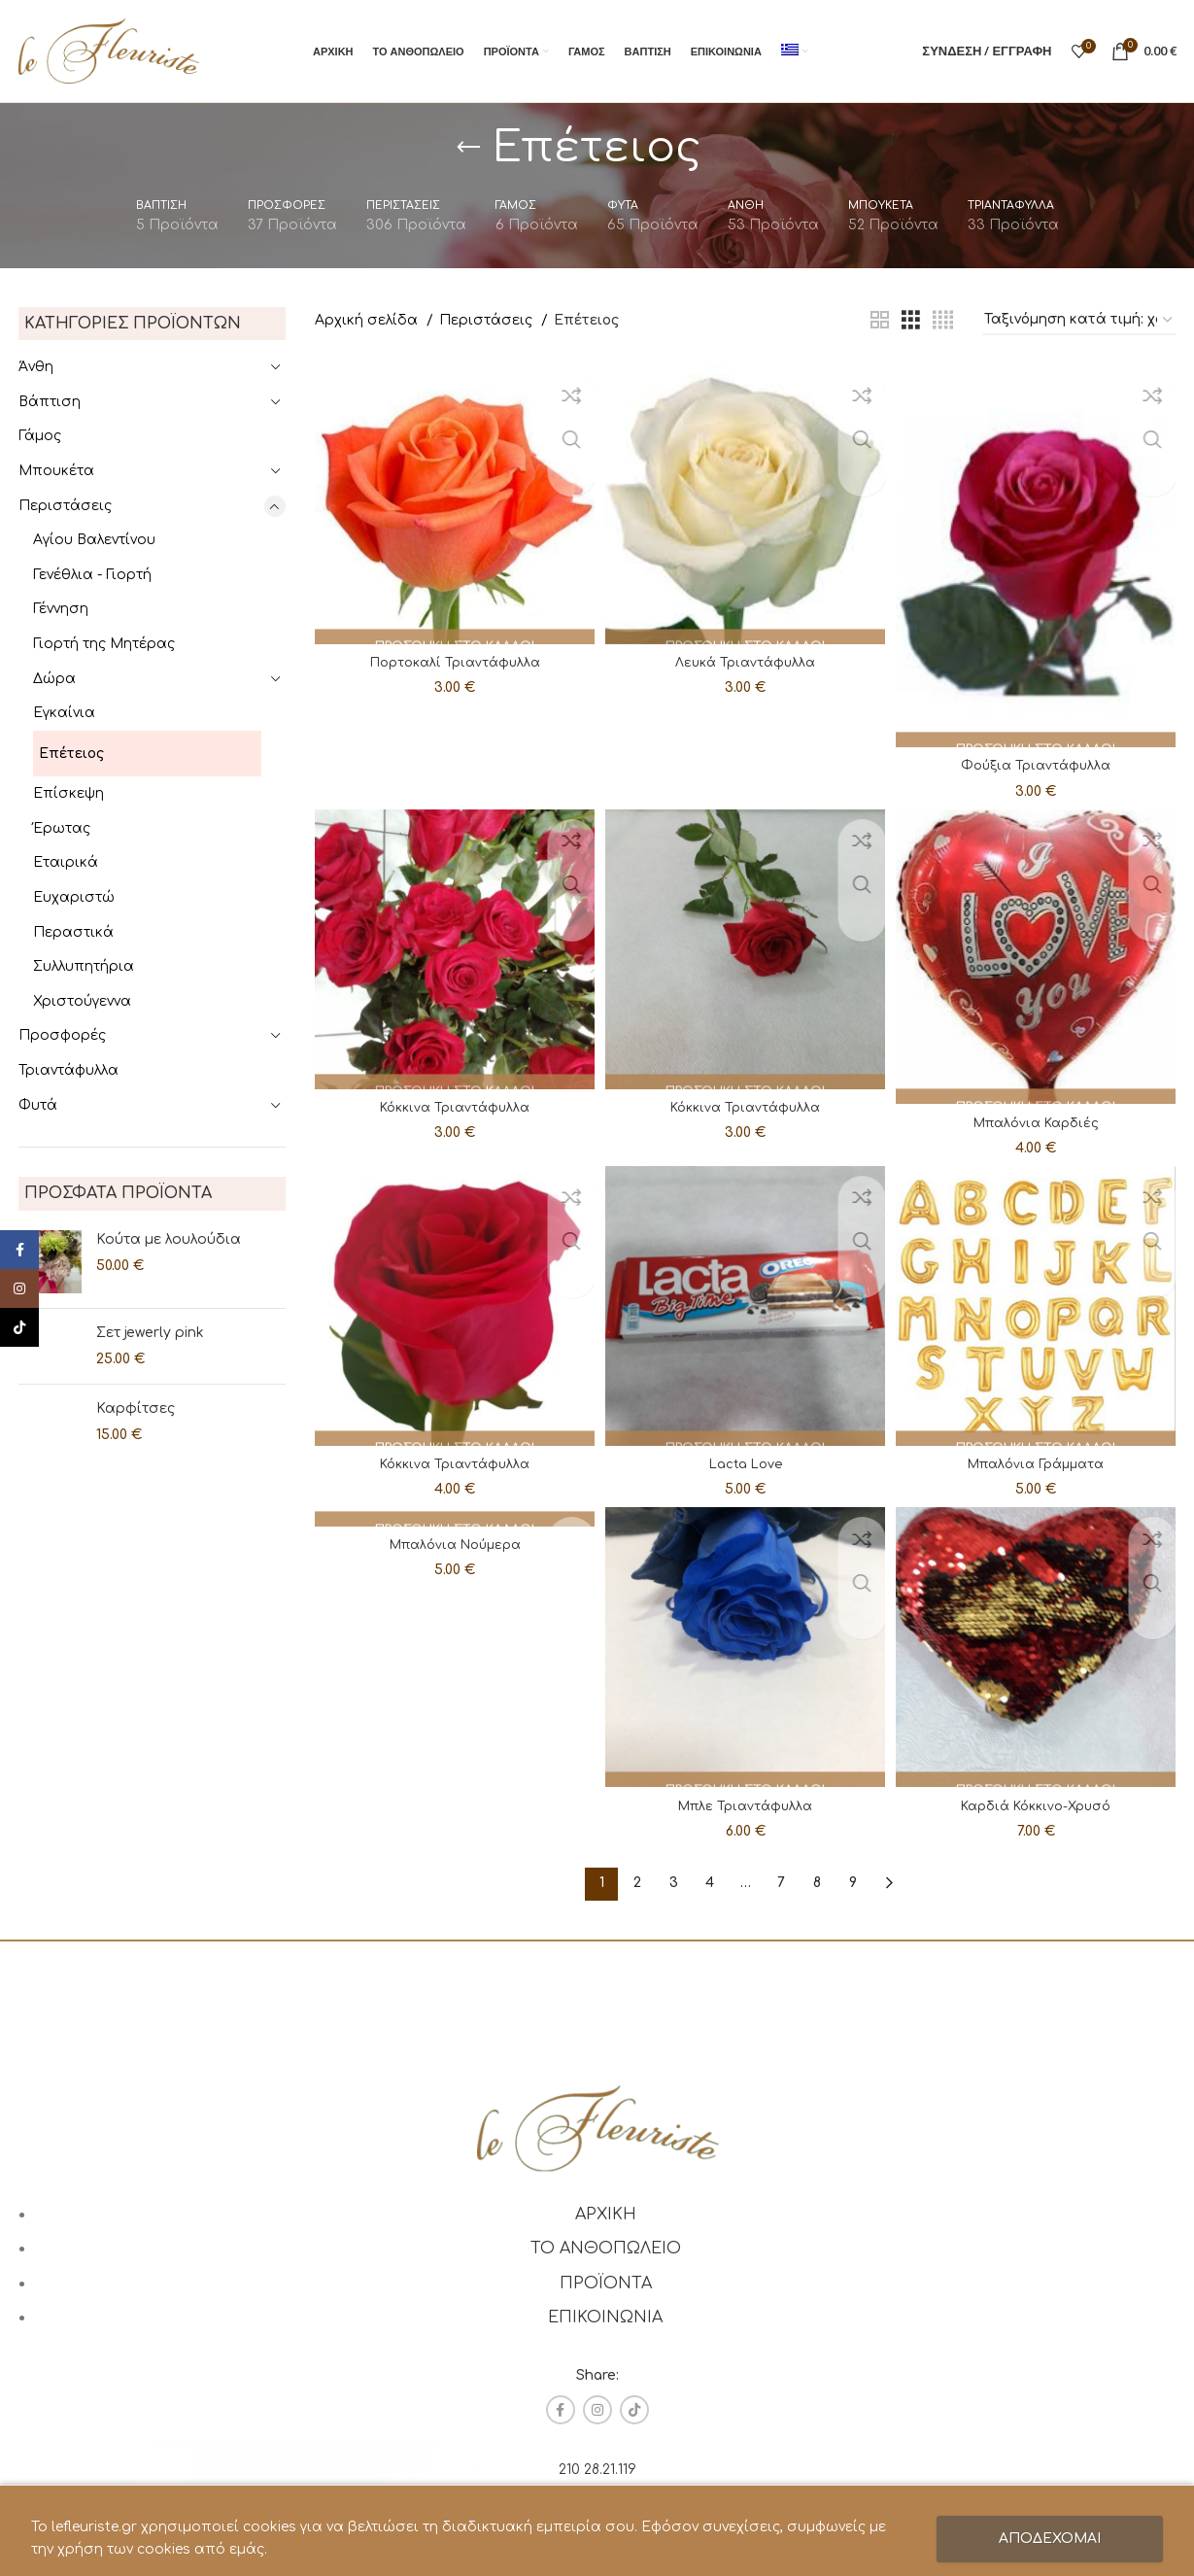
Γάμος (39, 436)
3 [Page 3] (673, 1882)
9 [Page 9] (853, 1882)
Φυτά (37, 1105)
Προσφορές (62, 1035)
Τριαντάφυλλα (68, 1070)
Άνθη (35, 367)
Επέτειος (71, 753)
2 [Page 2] (637, 1882)
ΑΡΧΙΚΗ (605, 2213)
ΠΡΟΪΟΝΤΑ (606, 2282)
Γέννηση (60, 608)
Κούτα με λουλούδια (168, 1239)
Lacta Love (745, 1461)
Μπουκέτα (56, 471)
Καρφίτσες (135, 1408)
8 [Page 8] (817, 1882)
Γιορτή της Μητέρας (104, 643)
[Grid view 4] (943, 320)
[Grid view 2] (879, 320)
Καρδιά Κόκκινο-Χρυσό (1039, 1805)
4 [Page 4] (709, 1882)
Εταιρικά (65, 862)
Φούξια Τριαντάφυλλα (1038, 757)
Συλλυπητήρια (83, 966)
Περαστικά (73, 932)
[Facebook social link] (560, 2409)
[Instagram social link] (597, 2409)
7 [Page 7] (781, 1882)
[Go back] (468, 147)
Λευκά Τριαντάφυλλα (745, 656)
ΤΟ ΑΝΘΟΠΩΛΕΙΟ (605, 2248)
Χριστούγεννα (82, 1001)
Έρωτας (61, 828)
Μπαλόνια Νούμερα (452, 1550)
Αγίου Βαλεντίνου (94, 539)
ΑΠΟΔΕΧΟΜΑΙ (1050, 2538)
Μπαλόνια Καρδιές (1039, 1117)
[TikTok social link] (634, 2409)
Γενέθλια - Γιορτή (92, 574)
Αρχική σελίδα (368, 320)
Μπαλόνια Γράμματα (1038, 1461)
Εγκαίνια (64, 712)
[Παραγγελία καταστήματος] (1079, 321)
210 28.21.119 (597, 2469)
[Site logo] (108, 50)
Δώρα (54, 678)
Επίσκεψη (68, 793)
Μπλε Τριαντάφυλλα (745, 1805)
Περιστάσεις (65, 505)
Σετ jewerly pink (150, 1332)
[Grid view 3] (911, 320)
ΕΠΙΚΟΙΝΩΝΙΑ (605, 2317)
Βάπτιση (49, 402)
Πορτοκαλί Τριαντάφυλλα (451, 656)
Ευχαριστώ (74, 897)
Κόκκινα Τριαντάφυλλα (451, 1101)
